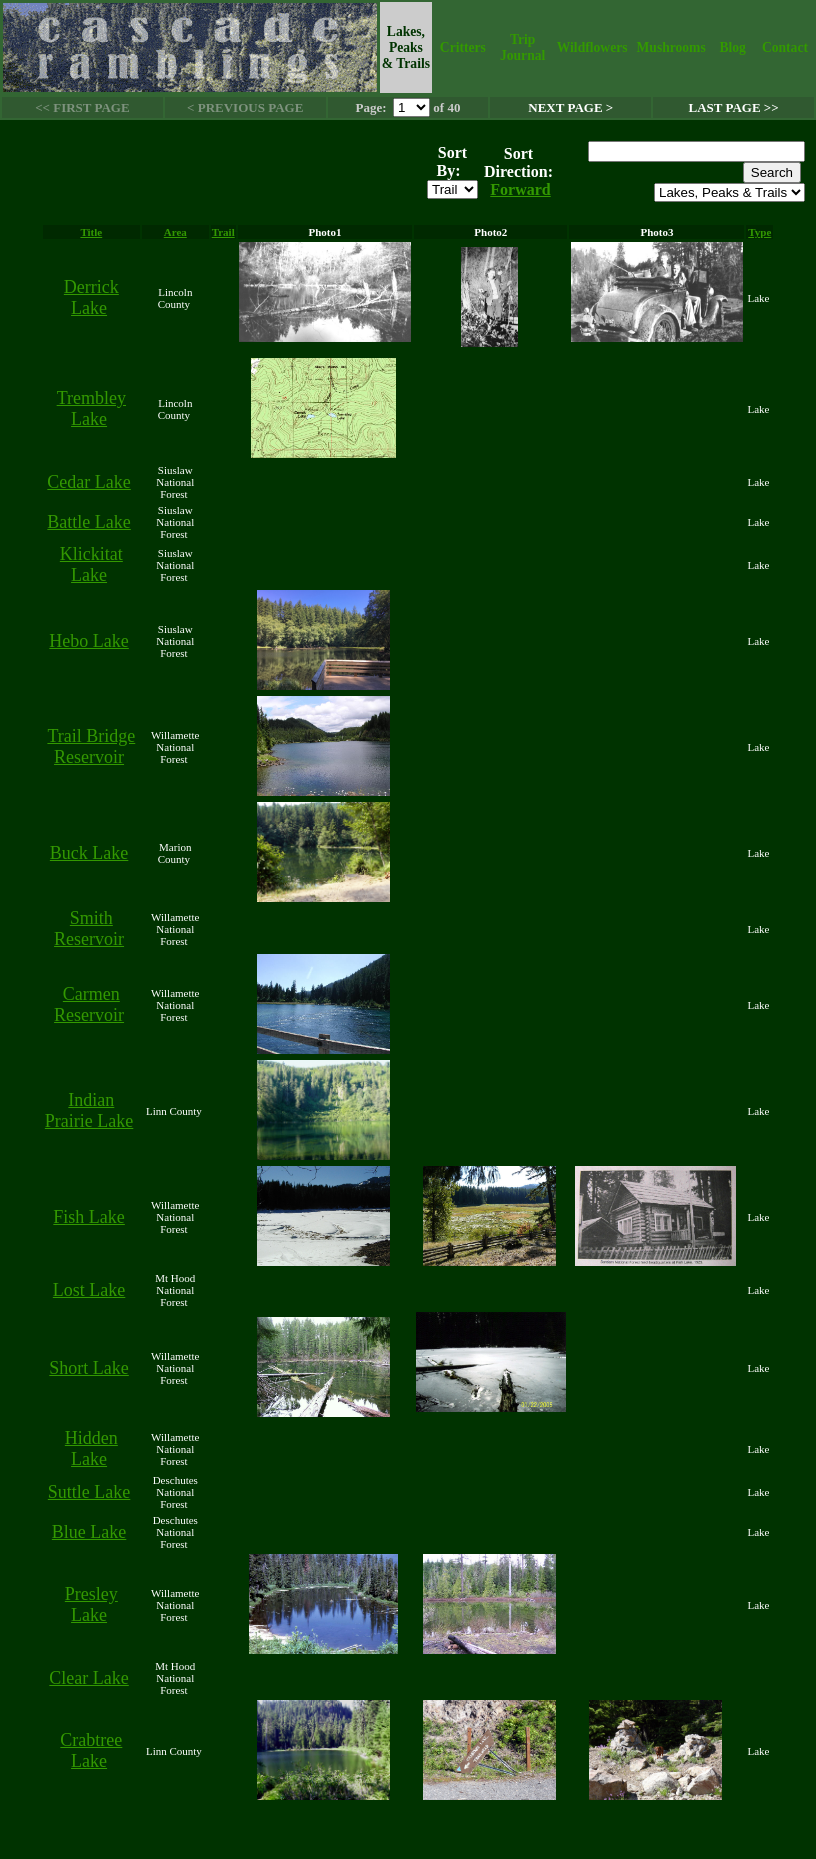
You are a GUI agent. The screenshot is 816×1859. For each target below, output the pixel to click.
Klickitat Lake (91, 564)
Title (91, 232)
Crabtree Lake (91, 1750)
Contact (785, 47)
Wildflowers (592, 47)
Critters (463, 47)
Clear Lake (88, 1678)
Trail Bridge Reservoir (91, 746)
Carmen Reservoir (89, 1004)
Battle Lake (88, 522)
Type (759, 232)
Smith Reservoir (89, 928)
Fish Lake (89, 1217)
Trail (223, 232)
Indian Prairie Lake (89, 1110)
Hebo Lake (88, 641)
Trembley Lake (91, 408)
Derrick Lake (91, 297)
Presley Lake (91, 1604)
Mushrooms (670, 47)
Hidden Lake (91, 1448)
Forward (520, 189)
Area (175, 232)
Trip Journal (522, 47)
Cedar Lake (88, 482)
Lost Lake (89, 1290)
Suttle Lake (89, 1492)
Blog (732, 47)
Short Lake (88, 1368)
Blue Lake (89, 1532)
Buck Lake (89, 853)
